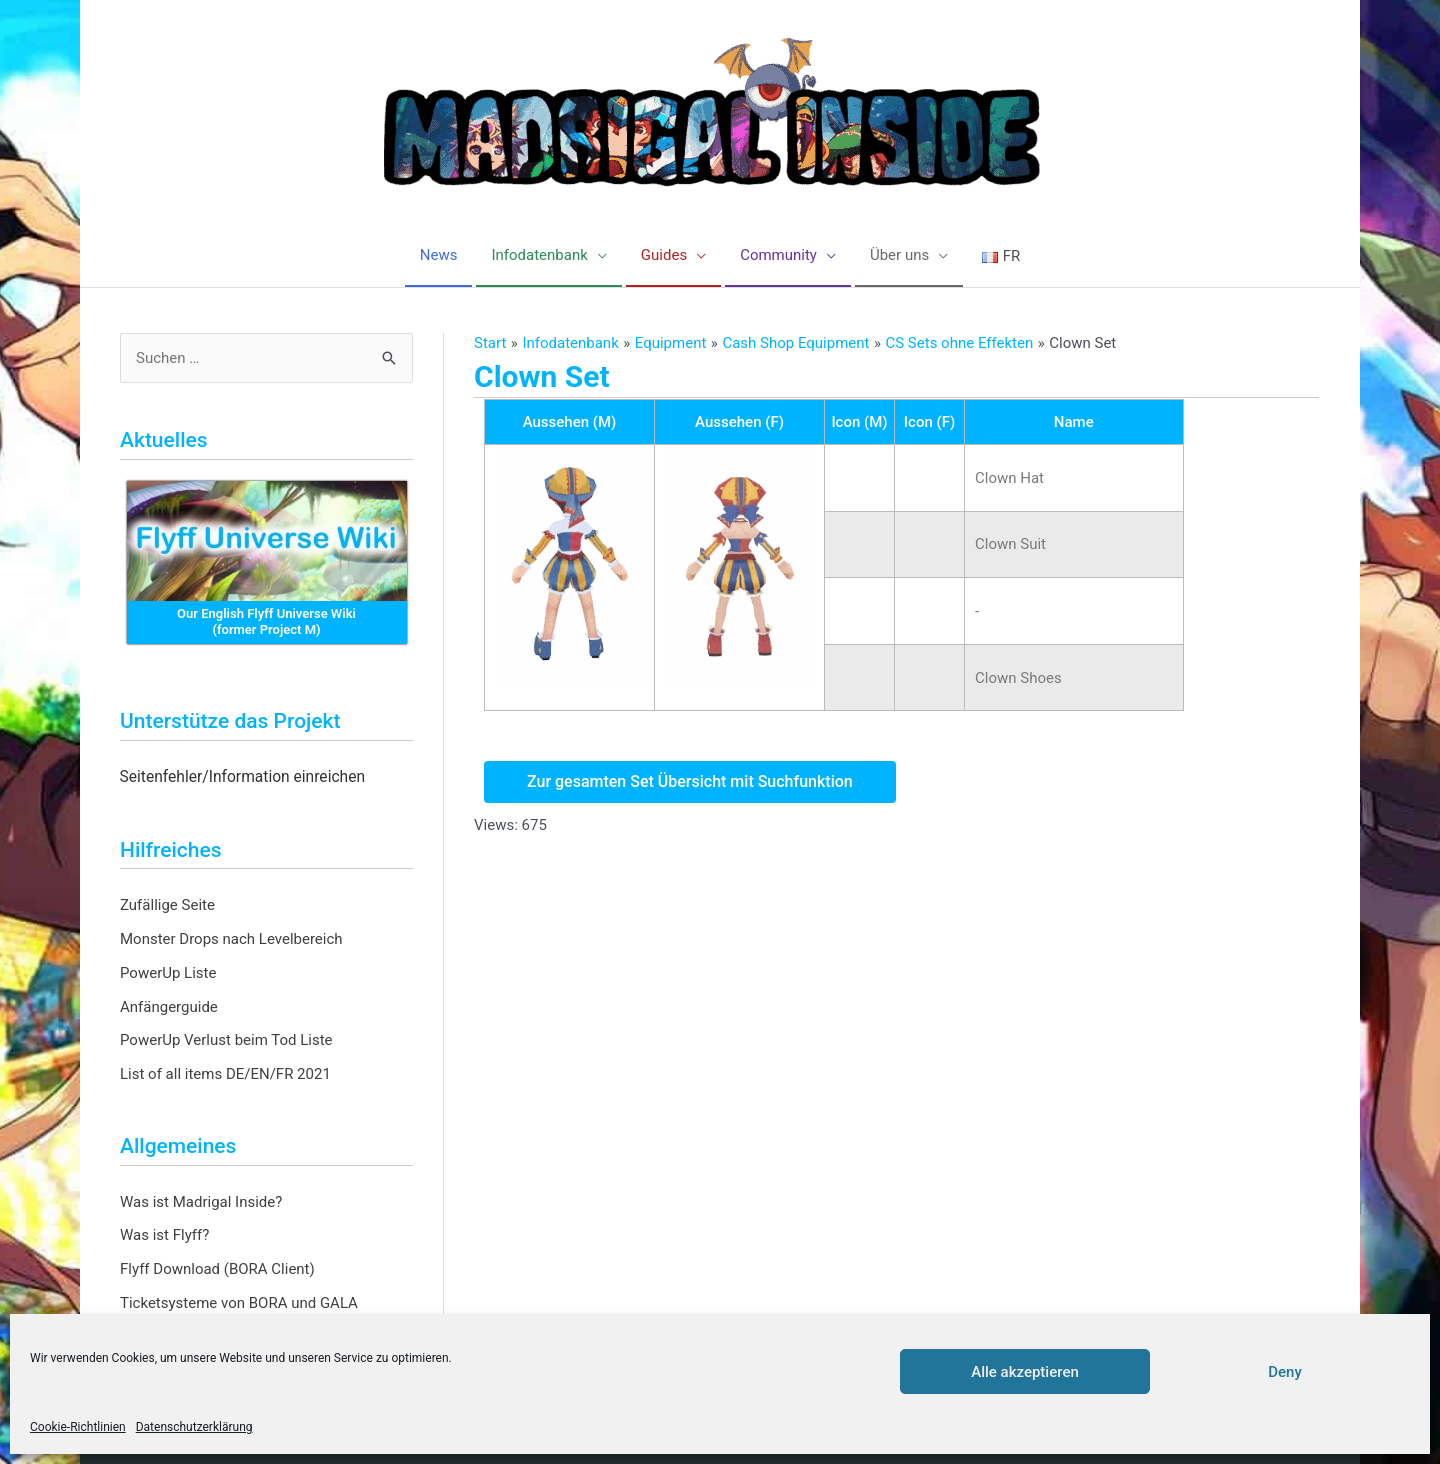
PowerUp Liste (168, 973)
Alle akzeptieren (1025, 1372)
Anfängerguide (169, 1007)
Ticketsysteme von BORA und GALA (239, 1303)
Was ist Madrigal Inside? (201, 1202)
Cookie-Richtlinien (78, 1427)
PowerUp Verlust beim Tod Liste (226, 1040)
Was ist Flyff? (164, 1235)
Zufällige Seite (167, 905)
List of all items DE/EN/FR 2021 (225, 1074)
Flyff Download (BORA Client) (217, 1269)
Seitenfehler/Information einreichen (243, 777)
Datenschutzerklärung (194, 1427)
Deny (1285, 1372)
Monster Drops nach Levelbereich (231, 939)
